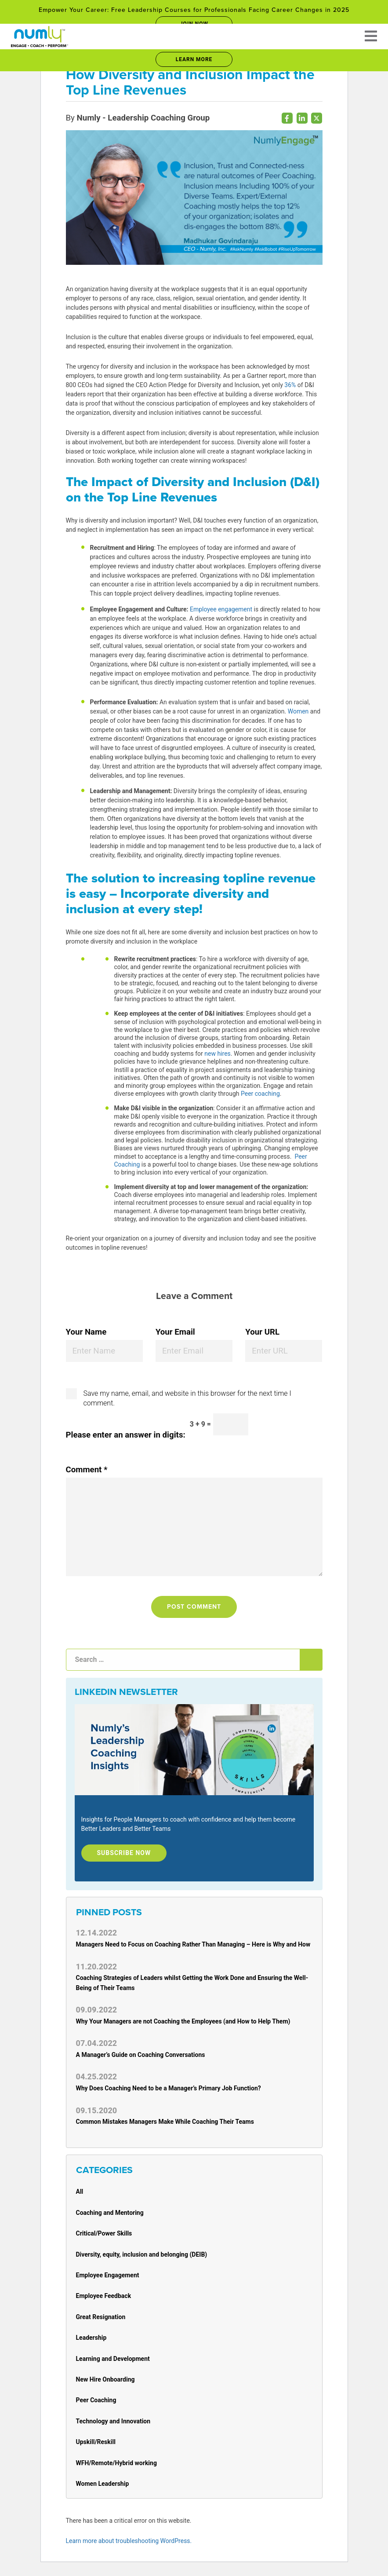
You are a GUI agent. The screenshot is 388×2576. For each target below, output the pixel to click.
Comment (87, 1470)
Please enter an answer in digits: (125, 1435)
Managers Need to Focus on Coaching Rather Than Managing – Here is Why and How (193, 1944)
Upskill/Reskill (96, 2441)
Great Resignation (101, 2316)
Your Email (175, 1332)
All (79, 2191)
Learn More (194, 59)
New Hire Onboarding (105, 2379)
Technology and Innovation (113, 2421)
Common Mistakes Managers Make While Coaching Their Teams (165, 2121)
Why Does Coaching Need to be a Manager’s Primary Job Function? (168, 2088)
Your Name (86, 1332)
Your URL (262, 1332)
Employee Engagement (107, 2275)
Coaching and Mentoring (110, 2212)
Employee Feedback (103, 2295)
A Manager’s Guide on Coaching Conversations (140, 2054)
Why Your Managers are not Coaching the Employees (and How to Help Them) (183, 2021)
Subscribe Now (124, 1852)
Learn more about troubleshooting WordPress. (129, 2540)
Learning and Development (113, 2358)
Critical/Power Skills (104, 2233)
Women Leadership (102, 2483)
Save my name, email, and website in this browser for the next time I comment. (187, 1398)
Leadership (91, 2337)
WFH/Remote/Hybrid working (116, 2462)
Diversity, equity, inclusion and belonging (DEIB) (141, 2254)
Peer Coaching (96, 2400)
